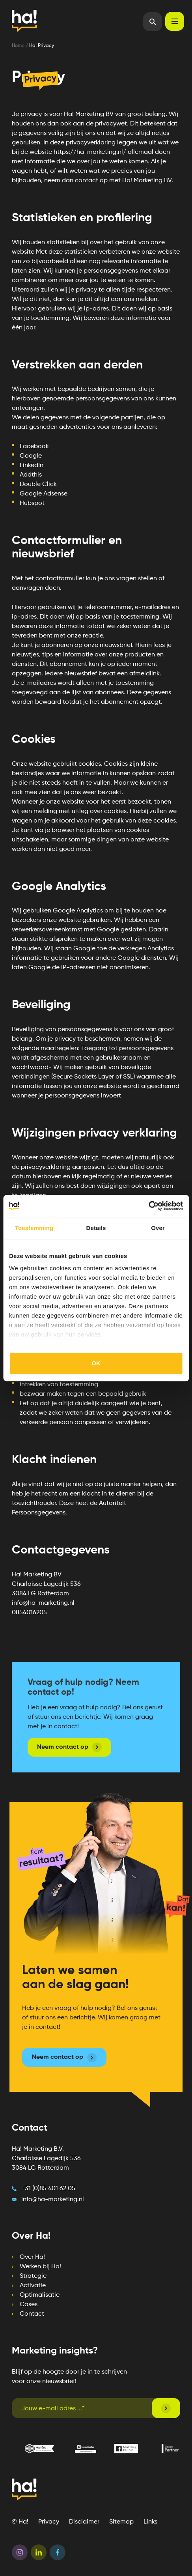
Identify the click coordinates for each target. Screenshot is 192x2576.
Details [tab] (96, 1227)
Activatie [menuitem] (33, 2286)
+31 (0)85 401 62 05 (48, 2188)
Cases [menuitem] (28, 2304)
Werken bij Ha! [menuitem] (40, 2267)
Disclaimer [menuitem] (84, 2522)
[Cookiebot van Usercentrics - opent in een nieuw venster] (148, 1206)
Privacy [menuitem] (48, 2522)
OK (96, 1363)
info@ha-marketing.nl (52, 2200)
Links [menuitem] (150, 2522)
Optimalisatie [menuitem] (40, 2295)
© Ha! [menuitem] (20, 2522)
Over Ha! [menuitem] (32, 2257)
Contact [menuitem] (32, 2314)
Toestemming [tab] (34, 1227)
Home (19, 45)
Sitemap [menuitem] (121, 2522)
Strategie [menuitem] (33, 2276)
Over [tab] (158, 1227)
